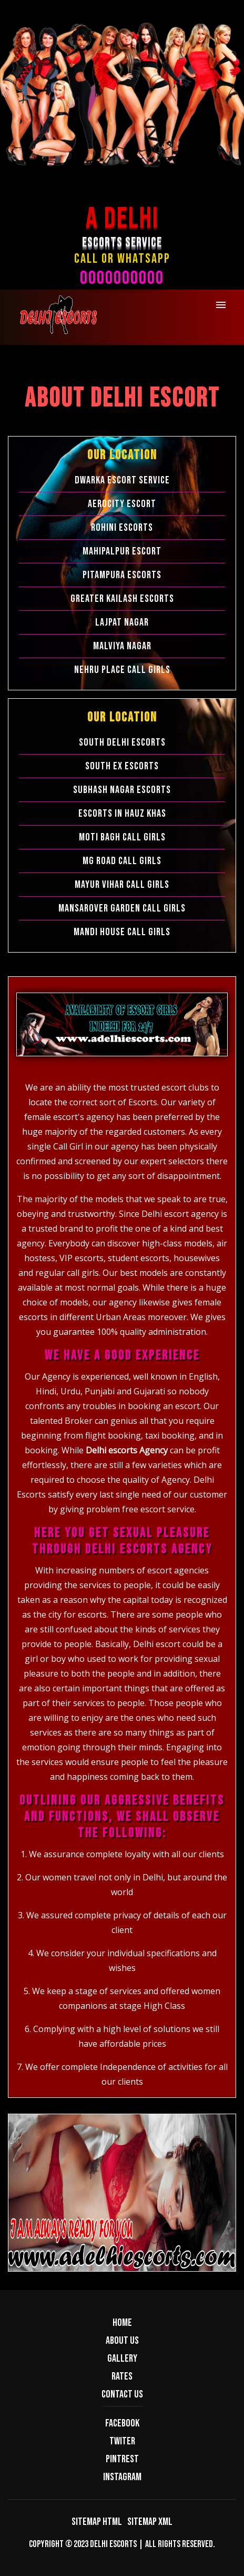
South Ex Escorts (122, 766)
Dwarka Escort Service (122, 480)
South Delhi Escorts (122, 742)
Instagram (122, 2477)
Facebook (122, 2423)
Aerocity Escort (122, 504)
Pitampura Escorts (122, 575)
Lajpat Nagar (122, 622)
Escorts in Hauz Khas (122, 813)
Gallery (122, 2358)
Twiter (122, 2441)
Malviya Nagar (122, 646)
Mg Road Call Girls (122, 861)
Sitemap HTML (97, 2521)
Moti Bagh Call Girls (122, 837)
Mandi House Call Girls (122, 932)
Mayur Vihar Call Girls (122, 884)
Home (122, 2322)
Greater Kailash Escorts (122, 598)
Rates (122, 2376)
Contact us (122, 2394)
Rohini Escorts (122, 527)
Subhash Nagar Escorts (122, 790)
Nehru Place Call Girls (122, 669)
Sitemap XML (149, 2521)
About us (122, 2340)
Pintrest (122, 2459)
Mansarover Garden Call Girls (122, 908)
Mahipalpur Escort (122, 551)
